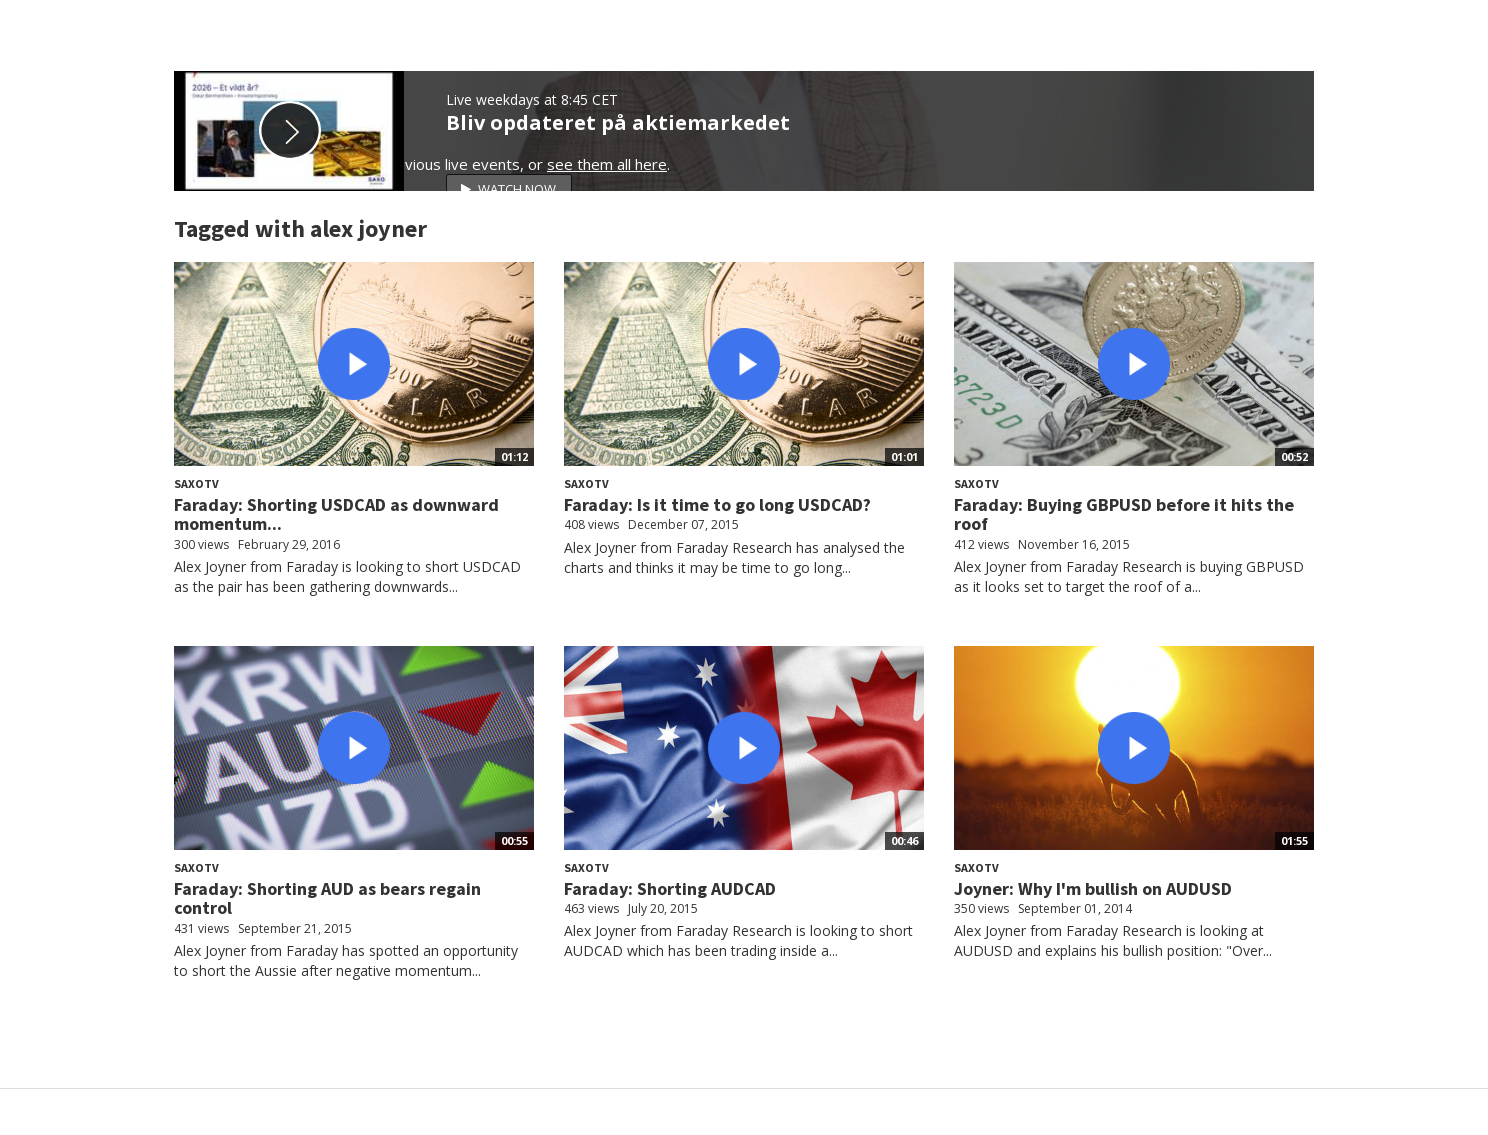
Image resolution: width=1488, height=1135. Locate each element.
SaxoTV (196, 483)
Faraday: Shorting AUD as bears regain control (327, 898)
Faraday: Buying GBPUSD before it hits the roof (1124, 514)
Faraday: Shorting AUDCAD (670, 888)
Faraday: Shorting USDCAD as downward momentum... (336, 514)
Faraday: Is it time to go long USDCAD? (717, 504)
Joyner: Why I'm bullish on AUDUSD (1093, 888)
